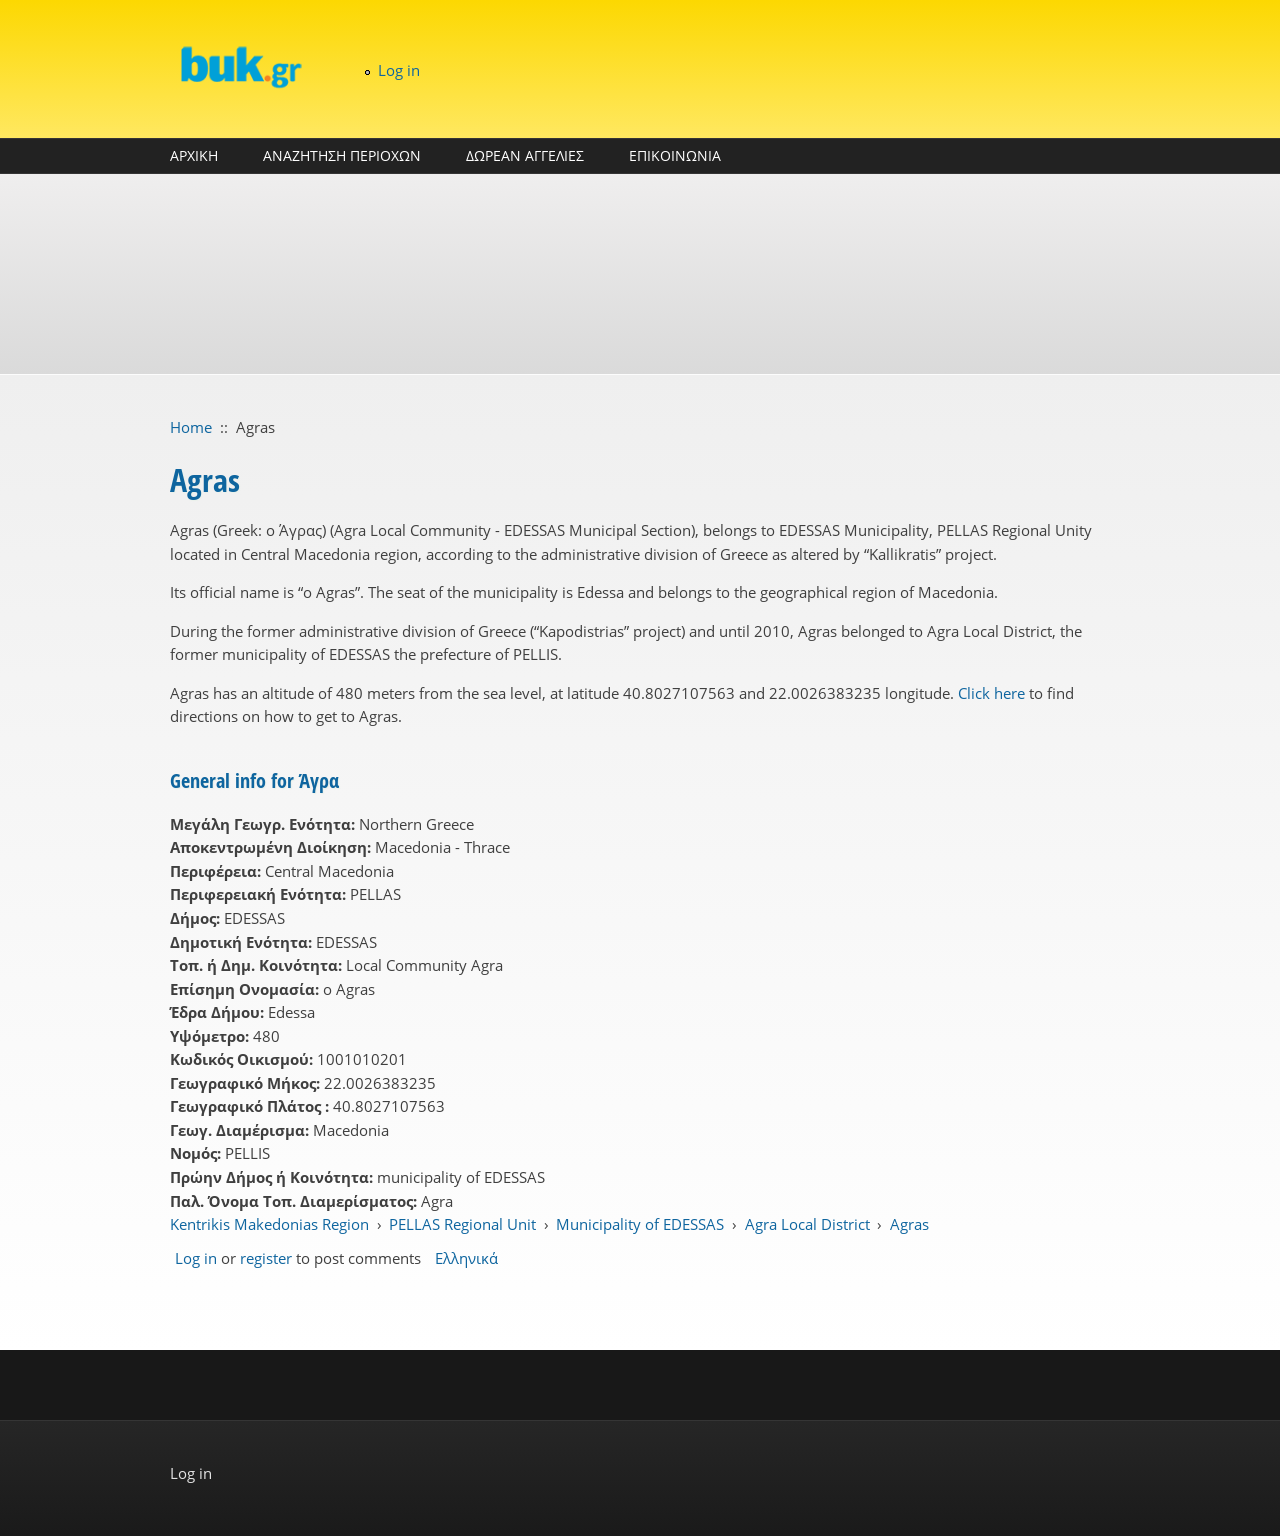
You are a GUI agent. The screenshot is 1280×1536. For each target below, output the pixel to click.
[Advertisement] (640, 274)
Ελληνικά (466, 1258)
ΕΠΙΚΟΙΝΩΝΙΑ (675, 155)
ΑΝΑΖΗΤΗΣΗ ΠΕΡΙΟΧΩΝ (342, 155)
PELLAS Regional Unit (462, 1224)
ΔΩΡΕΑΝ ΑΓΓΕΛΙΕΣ (525, 155)
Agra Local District (807, 1224)
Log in (399, 70)
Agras (909, 1224)
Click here (991, 693)
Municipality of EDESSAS (640, 1224)
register (266, 1258)
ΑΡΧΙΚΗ (194, 155)
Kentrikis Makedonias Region (269, 1224)
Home (191, 427)
